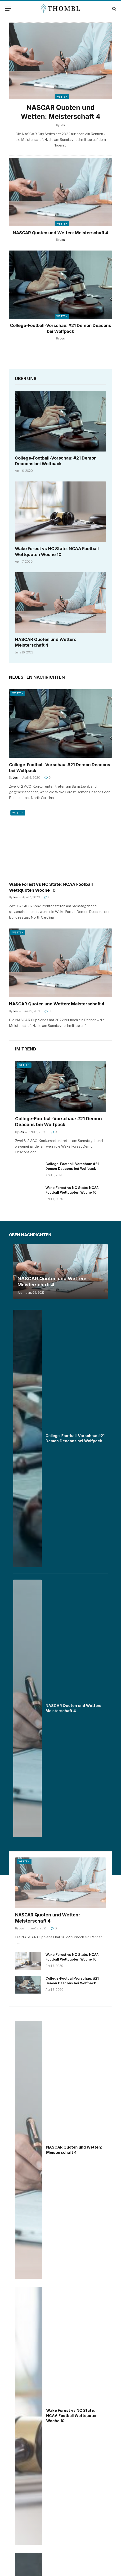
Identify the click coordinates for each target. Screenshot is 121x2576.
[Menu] (8, 8)
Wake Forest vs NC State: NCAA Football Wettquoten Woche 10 (72, 2415)
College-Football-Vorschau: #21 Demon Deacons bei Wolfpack (74, 1438)
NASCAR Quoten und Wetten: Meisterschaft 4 (60, 232)
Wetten (61, 223)
